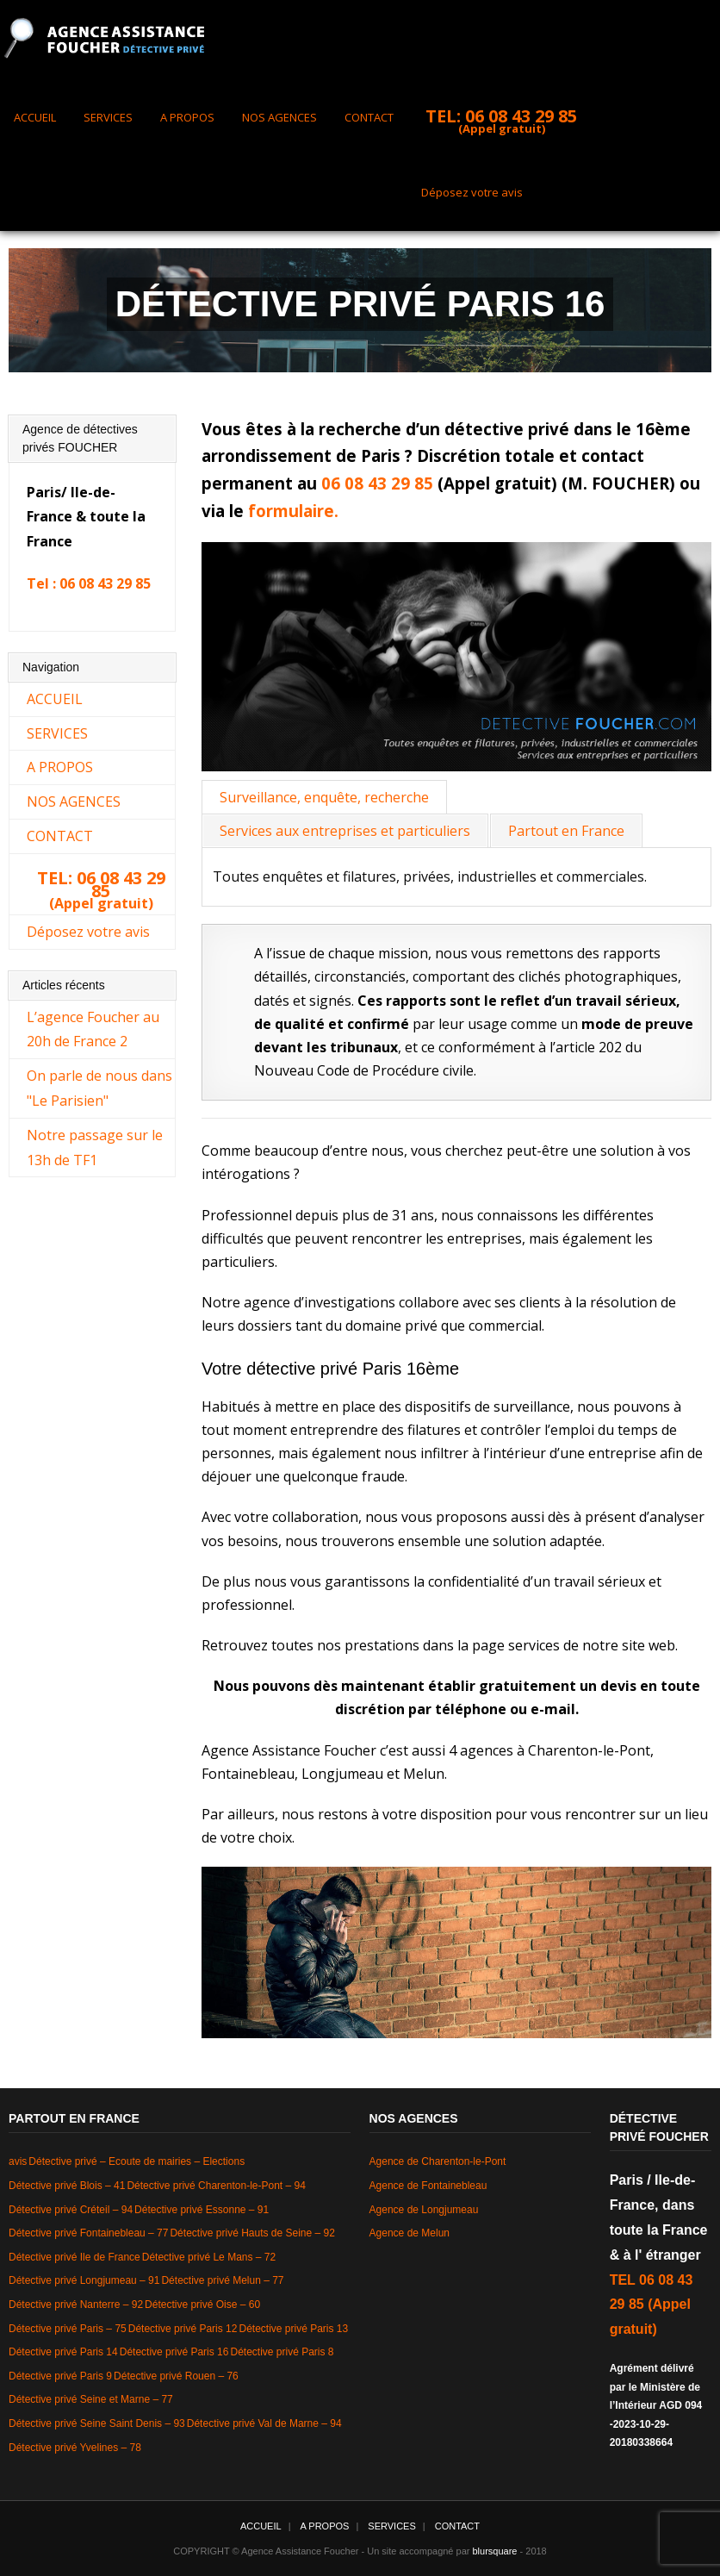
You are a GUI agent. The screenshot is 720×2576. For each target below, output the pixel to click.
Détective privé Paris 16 (174, 2352)
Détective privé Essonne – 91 (201, 2210)
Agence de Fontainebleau (428, 2186)
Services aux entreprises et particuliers (345, 830)
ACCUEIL (35, 117)
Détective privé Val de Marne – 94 (264, 2423)
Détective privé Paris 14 (63, 2352)
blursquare (495, 2551)
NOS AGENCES (279, 117)
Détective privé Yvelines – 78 (75, 2448)
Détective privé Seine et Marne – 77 (91, 2399)
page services (516, 1645)
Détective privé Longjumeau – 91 (84, 2280)
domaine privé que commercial (443, 1325)
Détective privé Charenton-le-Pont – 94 (216, 2186)
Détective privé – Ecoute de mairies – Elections (136, 2161)
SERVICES (108, 117)
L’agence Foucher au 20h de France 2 (93, 1029)
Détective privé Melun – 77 (222, 2280)
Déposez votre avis (472, 192)
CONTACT (369, 117)
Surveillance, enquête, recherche (324, 797)
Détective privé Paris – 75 (68, 2329)
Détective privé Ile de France (74, 2257)
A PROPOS (187, 117)
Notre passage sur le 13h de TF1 (95, 1147)
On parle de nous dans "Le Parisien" (99, 1088)
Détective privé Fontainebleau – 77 (88, 2233)
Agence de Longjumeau (424, 2210)
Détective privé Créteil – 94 (71, 2210)
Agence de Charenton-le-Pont (437, 2161)
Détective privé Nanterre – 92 (76, 2304)
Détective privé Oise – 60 (202, 2304)
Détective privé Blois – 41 (67, 2186)
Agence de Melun (409, 2233)
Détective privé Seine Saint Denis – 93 (97, 2423)
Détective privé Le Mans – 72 (209, 2257)
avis (18, 2161)
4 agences (481, 1750)
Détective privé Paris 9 (60, 2376)
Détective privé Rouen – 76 (176, 2376)
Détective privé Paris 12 (183, 2329)
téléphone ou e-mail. (507, 1709)
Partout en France (566, 830)
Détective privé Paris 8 (281, 2352)
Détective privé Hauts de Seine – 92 (252, 2233)
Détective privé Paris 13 (293, 2329)
